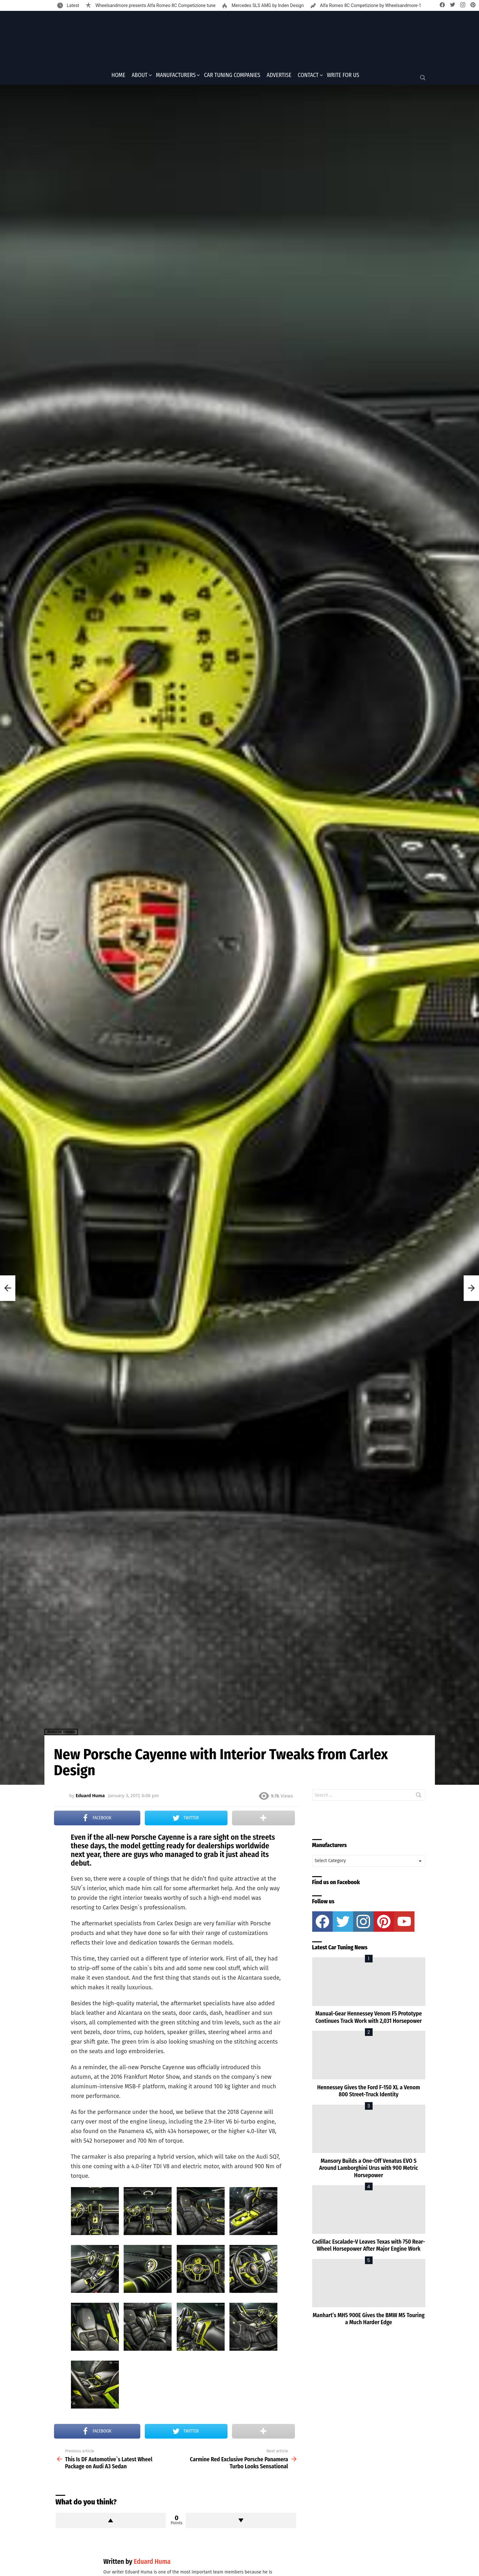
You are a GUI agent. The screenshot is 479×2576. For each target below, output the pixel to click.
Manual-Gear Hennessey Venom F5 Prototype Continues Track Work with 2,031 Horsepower (368, 2019)
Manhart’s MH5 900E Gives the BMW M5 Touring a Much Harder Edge (368, 2321)
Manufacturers (176, 77)
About (140, 77)
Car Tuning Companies (232, 77)
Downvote (241, 2522)
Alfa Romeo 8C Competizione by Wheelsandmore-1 (370, 5)
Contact (308, 77)
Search (418, 1798)
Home (118, 77)
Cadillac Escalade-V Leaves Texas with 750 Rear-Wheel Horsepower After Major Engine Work (368, 2247)
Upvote (111, 2522)
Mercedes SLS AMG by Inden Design (267, 5)
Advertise (279, 77)
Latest (72, 5)
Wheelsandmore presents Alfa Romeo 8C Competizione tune (154, 5)
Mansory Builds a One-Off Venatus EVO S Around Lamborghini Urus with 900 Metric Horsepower (368, 2170)
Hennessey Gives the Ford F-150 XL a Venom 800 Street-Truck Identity (368, 2093)
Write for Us (343, 77)
